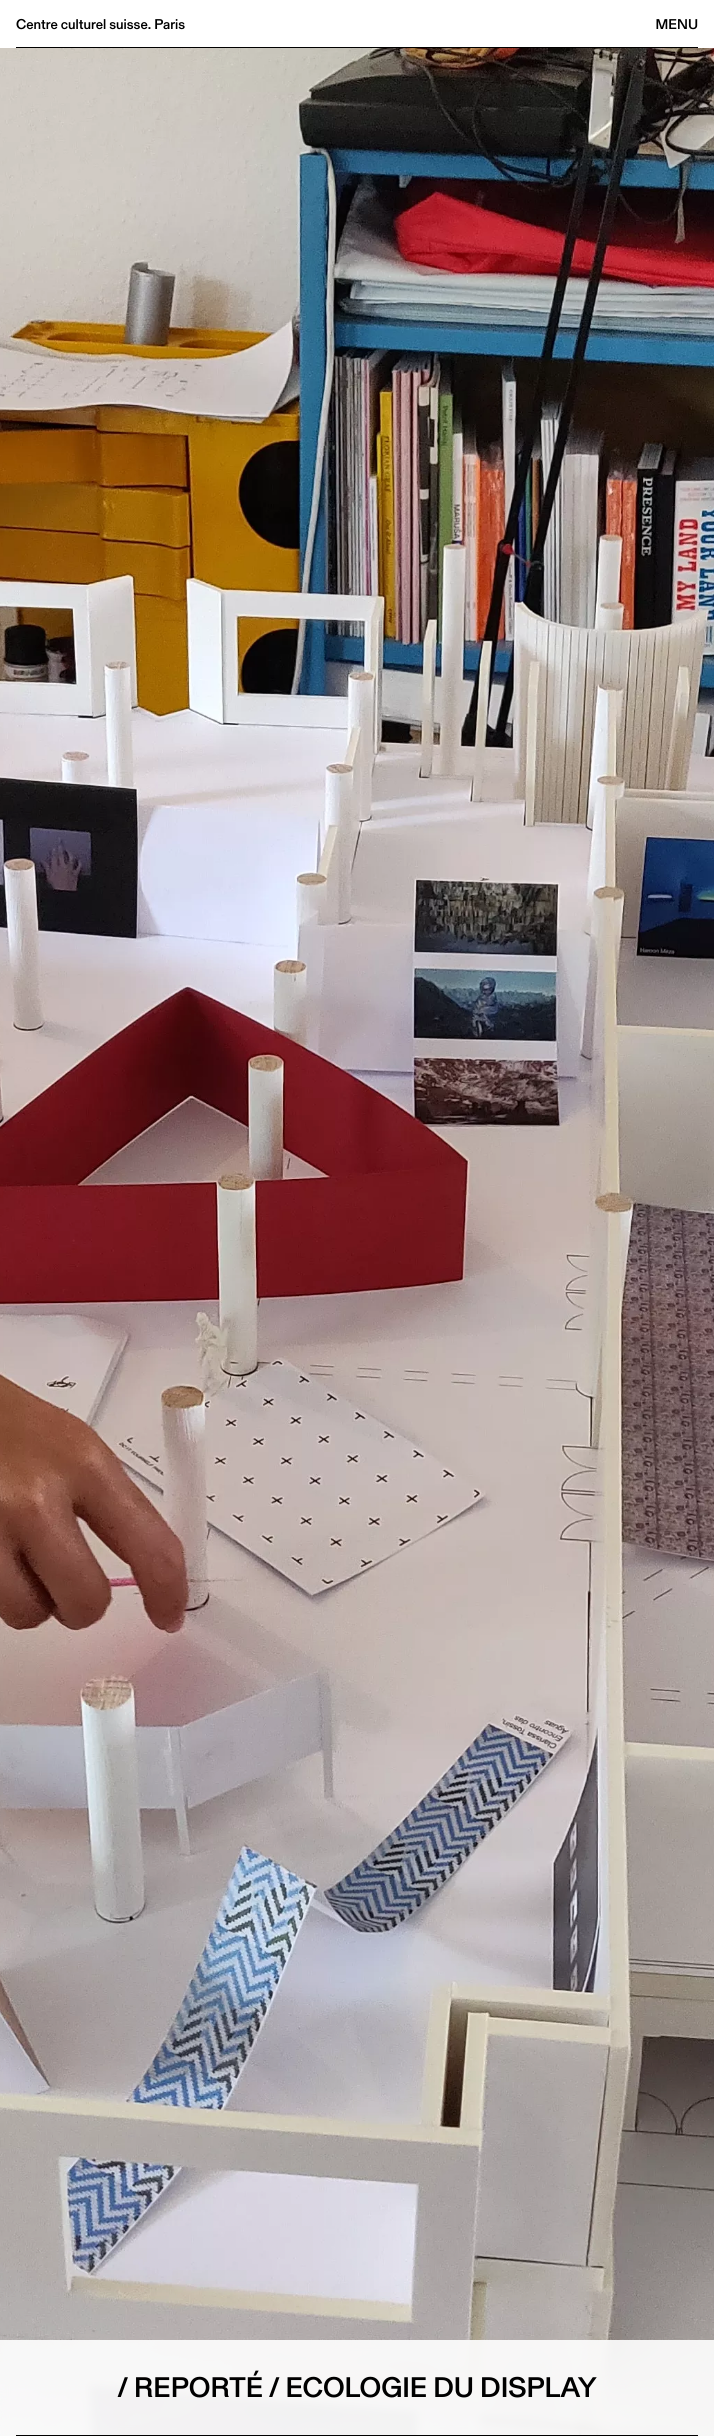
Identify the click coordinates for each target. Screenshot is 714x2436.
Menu (677, 24)
